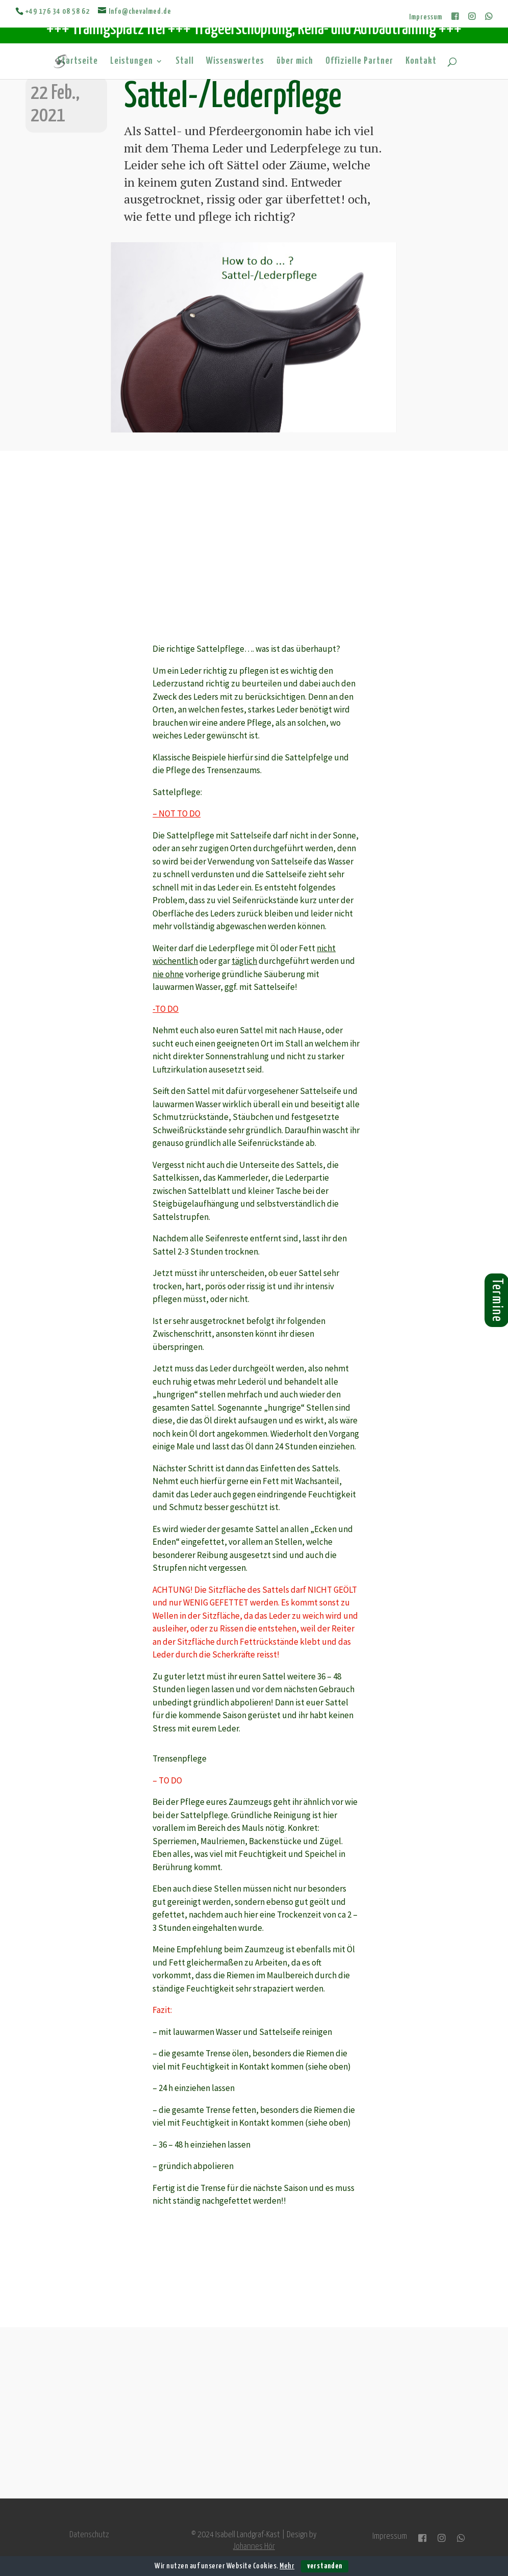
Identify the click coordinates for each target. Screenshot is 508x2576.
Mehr (287, 2566)
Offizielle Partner (359, 62)
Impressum (425, 17)
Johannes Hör (254, 2546)
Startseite (77, 62)
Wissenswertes (235, 62)
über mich (294, 62)
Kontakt (421, 62)
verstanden (324, 2566)
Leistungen (131, 62)
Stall (184, 62)
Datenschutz (89, 2535)
